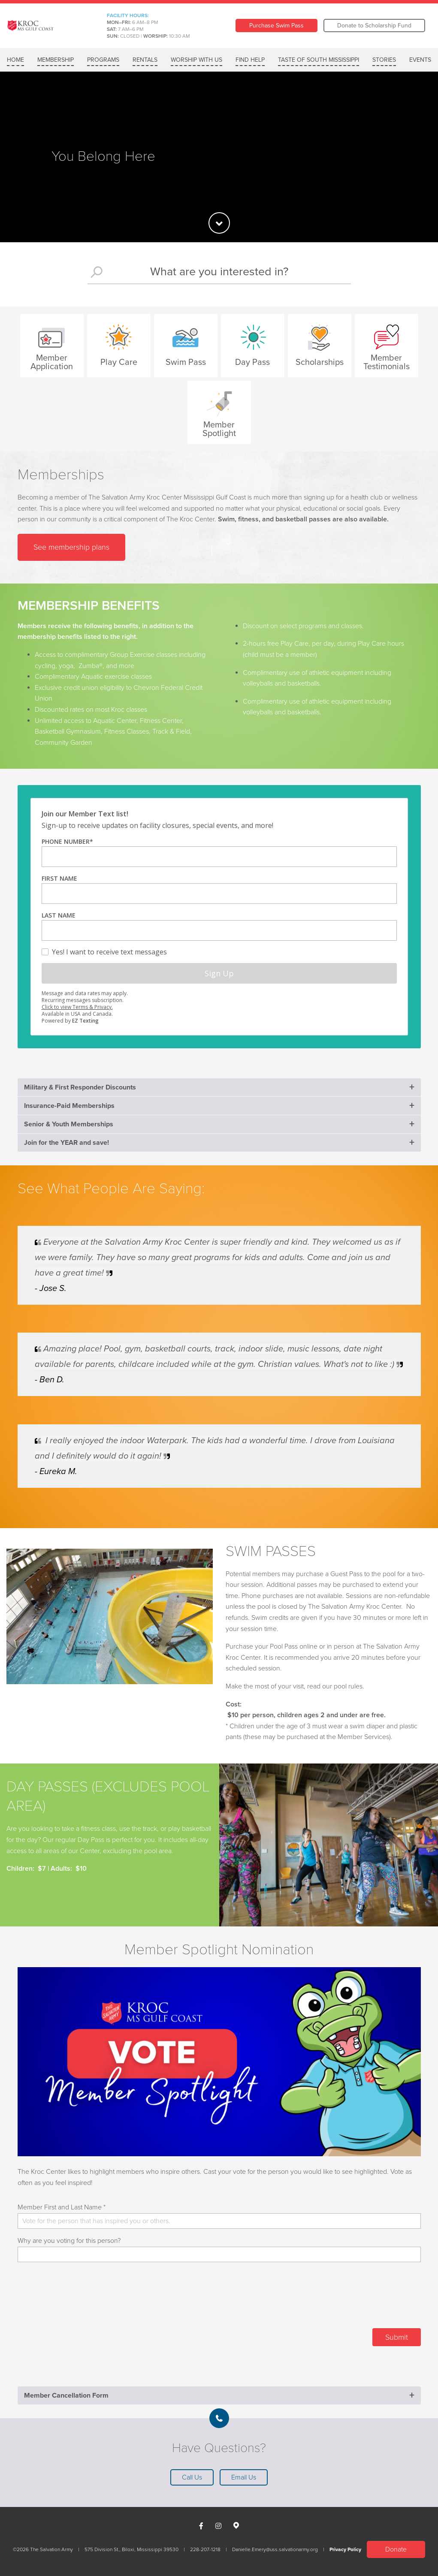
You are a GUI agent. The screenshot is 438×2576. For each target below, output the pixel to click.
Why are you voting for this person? (69, 2240)
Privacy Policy (345, 2549)
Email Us (243, 2477)
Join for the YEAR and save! (66, 1142)
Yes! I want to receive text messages (109, 951)
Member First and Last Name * (62, 2207)
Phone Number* (67, 841)
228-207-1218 (205, 2549)
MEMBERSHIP (55, 59)
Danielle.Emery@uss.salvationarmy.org (275, 2549)
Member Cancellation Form (66, 2395)
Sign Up (219, 973)
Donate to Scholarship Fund (374, 25)
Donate (396, 2549)
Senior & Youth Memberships (68, 1124)
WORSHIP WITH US (196, 59)
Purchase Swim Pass (276, 25)
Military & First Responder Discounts (80, 1087)
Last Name (59, 915)
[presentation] (355, 2298)
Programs (103, 59)
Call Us (192, 2477)
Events (420, 59)
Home (15, 59)
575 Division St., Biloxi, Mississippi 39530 (131, 2549)
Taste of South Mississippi (318, 59)
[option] (219, 157)
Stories (384, 59)
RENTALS (145, 59)
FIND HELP (250, 59)
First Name (59, 878)
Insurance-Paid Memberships (69, 1105)
